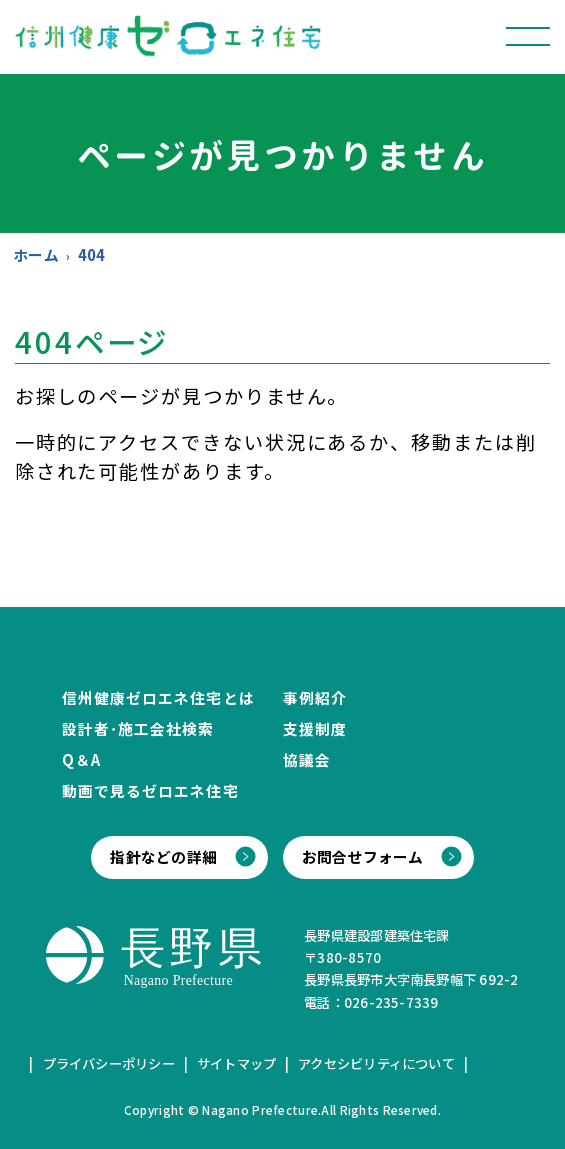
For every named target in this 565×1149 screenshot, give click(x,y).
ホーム (36, 254)
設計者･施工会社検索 (138, 728)
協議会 (307, 759)
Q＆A (81, 759)
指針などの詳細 (163, 856)
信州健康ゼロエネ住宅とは (158, 697)
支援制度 (315, 728)
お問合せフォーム (363, 856)
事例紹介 (315, 697)
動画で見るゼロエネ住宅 (150, 790)
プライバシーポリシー (109, 1063)
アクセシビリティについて (376, 1063)
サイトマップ (236, 1063)
